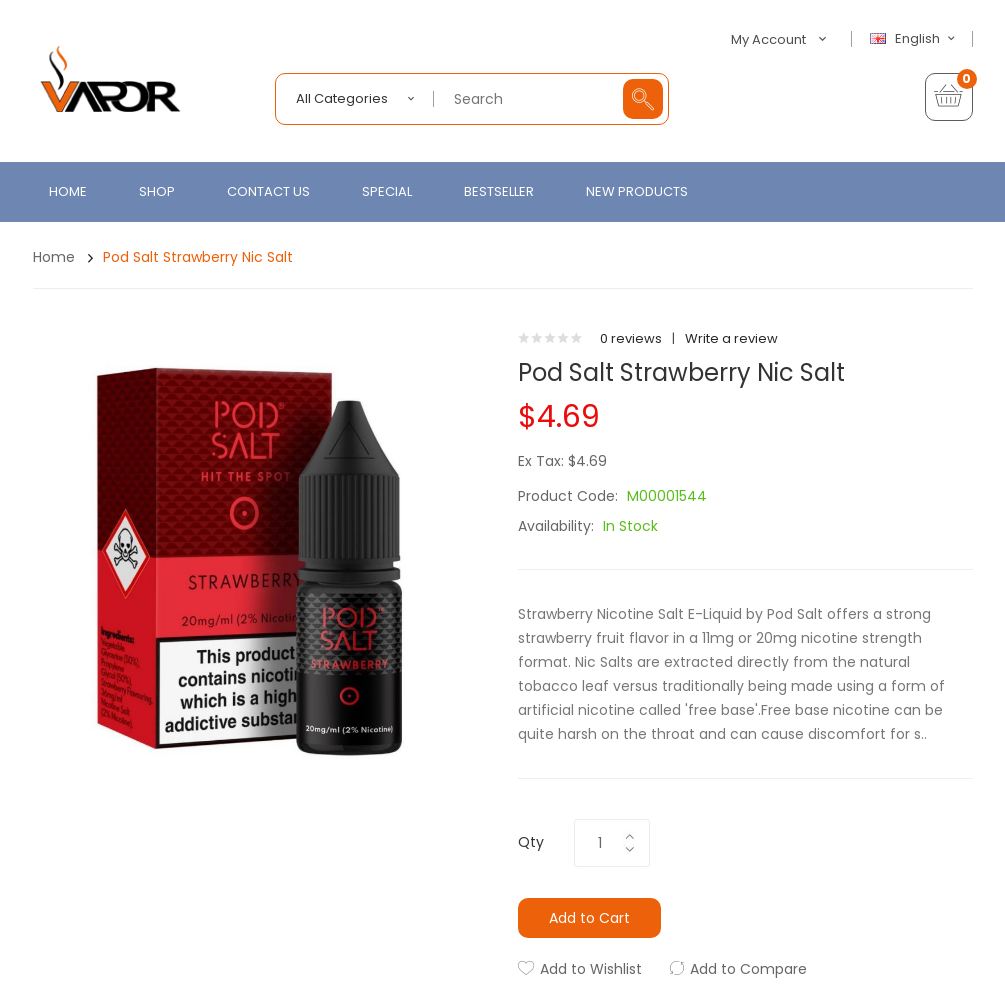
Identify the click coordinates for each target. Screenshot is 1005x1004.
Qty (531, 842)
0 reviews (631, 338)
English (915, 39)
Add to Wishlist (591, 969)
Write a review (731, 338)
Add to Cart (589, 918)
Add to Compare (748, 969)
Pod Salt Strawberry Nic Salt (198, 257)
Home (54, 257)
